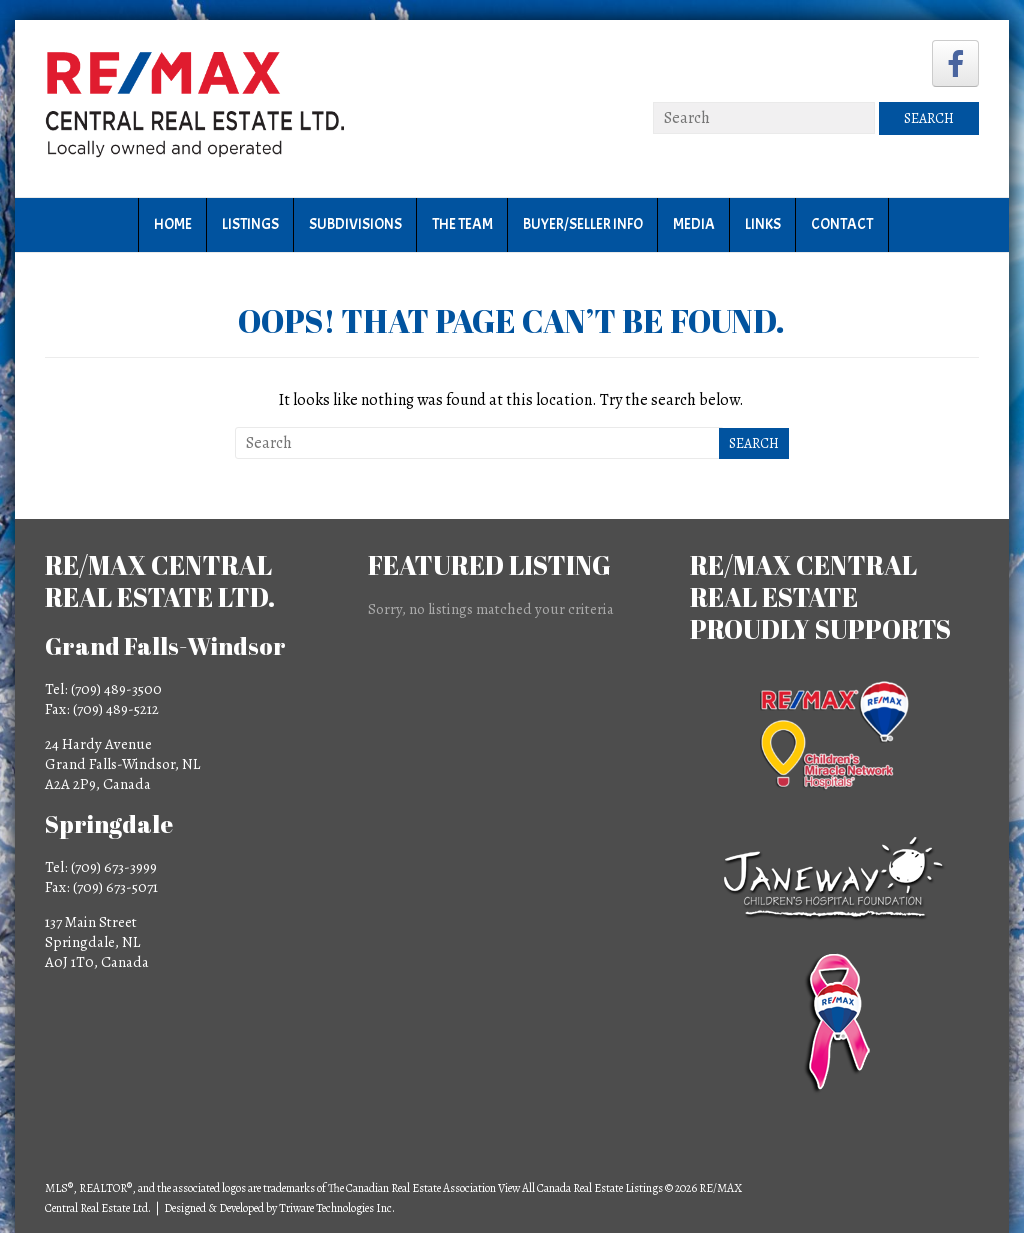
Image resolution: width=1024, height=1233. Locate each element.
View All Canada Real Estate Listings (580, 1188)
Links (763, 224)
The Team (462, 224)
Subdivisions (355, 224)
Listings (250, 224)
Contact (842, 224)
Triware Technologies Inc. (337, 1208)
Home (173, 224)
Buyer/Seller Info (583, 224)
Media (694, 224)
